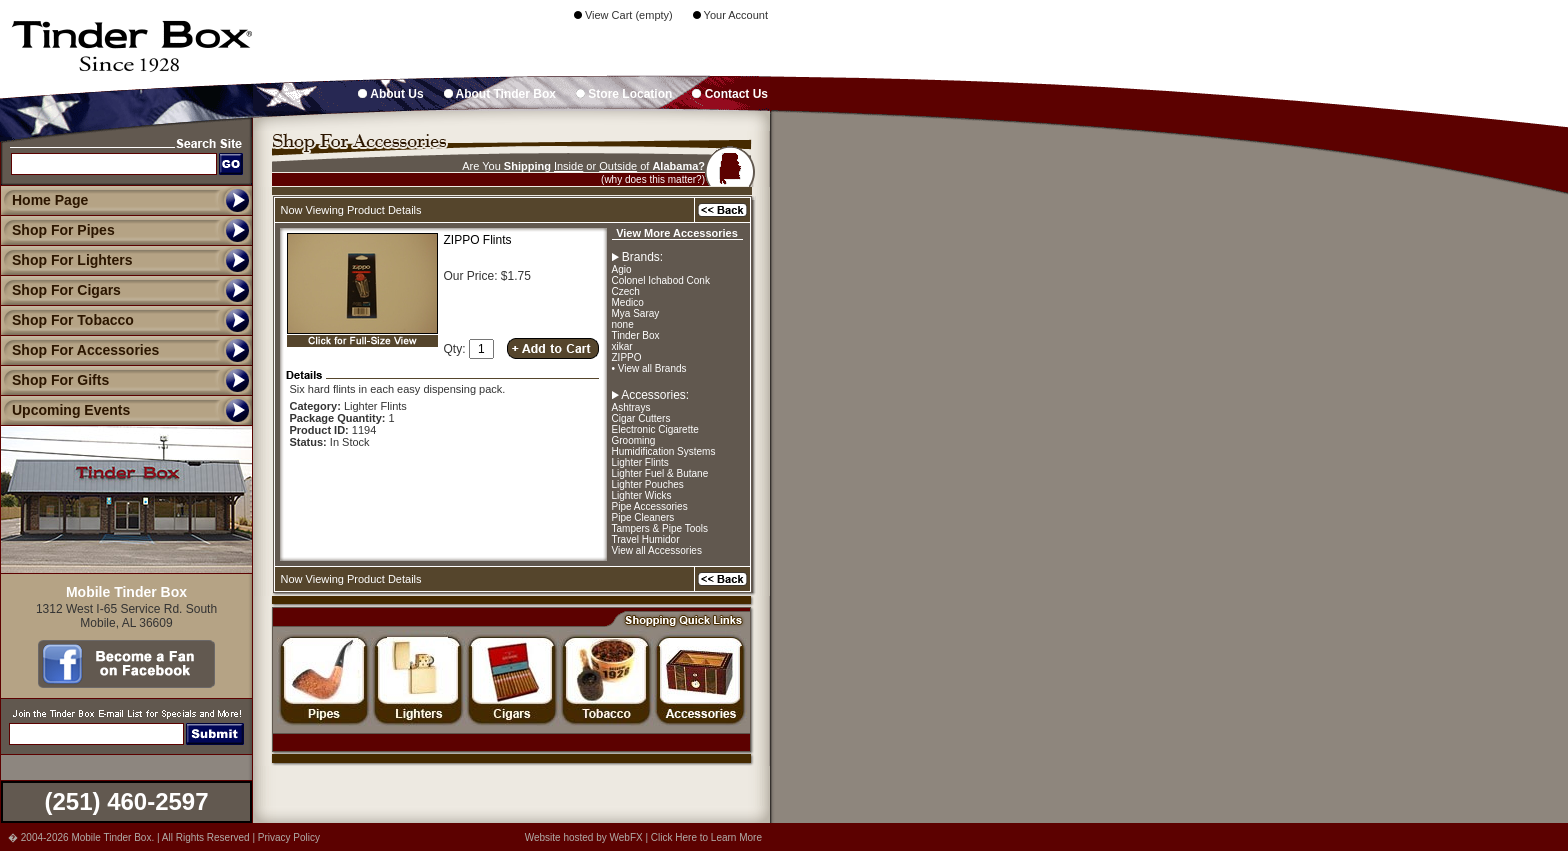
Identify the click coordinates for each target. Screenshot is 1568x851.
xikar (622, 346)
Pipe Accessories (650, 506)
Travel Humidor (646, 539)
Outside (618, 166)
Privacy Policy (289, 837)
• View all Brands (649, 368)
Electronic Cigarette (655, 429)
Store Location (624, 94)
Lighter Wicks (642, 495)
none (623, 324)
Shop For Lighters (66, 260)
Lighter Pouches (648, 484)
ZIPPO (627, 357)
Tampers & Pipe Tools (660, 528)
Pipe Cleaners (643, 517)
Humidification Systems (664, 451)
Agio (622, 269)
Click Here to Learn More (706, 837)
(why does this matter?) (653, 179)
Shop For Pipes (57, 230)
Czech (626, 291)
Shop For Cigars (60, 290)
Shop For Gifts (54, 380)
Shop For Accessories (79, 350)
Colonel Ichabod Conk (661, 280)
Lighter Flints (640, 462)
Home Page (50, 200)
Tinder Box (636, 335)
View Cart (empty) (623, 15)
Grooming (634, 440)
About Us (390, 94)
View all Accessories (657, 550)
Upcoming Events (65, 410)
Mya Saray (636, 313)
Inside (568, 166)
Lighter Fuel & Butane (660, 473)
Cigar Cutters (641, 418)
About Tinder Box (500, 94)
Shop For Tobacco (67, 320)
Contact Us (730, 94)
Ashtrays (631, 407)
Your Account (730, 15)
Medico (628, 302)
